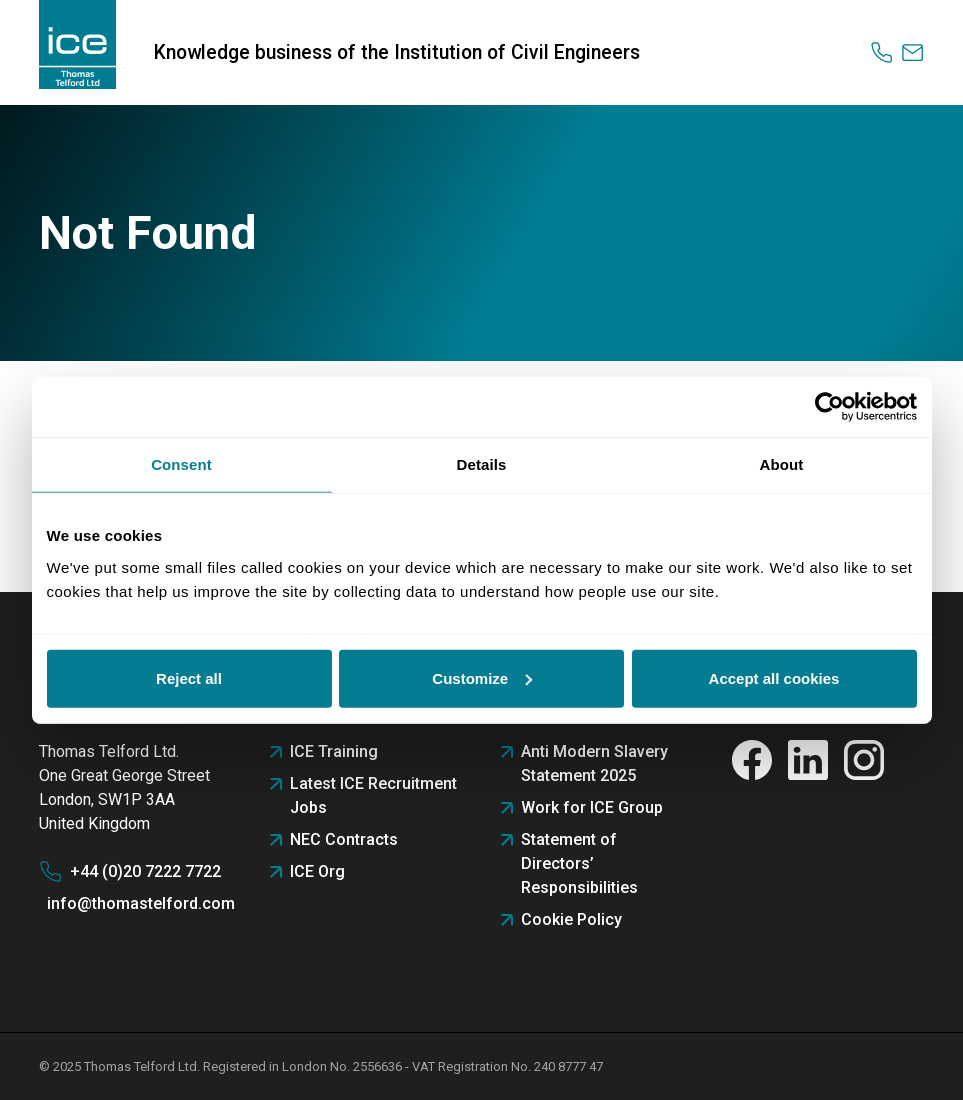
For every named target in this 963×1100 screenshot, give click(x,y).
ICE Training (334, 751)
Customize (482, 677)
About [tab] (782, 464)
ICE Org (317, 871)
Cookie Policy (571, 919)
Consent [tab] (181, 464)
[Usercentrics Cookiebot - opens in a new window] (829, 407)
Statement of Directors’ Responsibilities (579, 863)
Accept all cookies (774, 677)
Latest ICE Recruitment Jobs (373, 795)
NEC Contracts (344, 839)
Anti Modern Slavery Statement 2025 (594, 763)
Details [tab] (482, 464)
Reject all (189, 677)
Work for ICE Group (592, 807)
